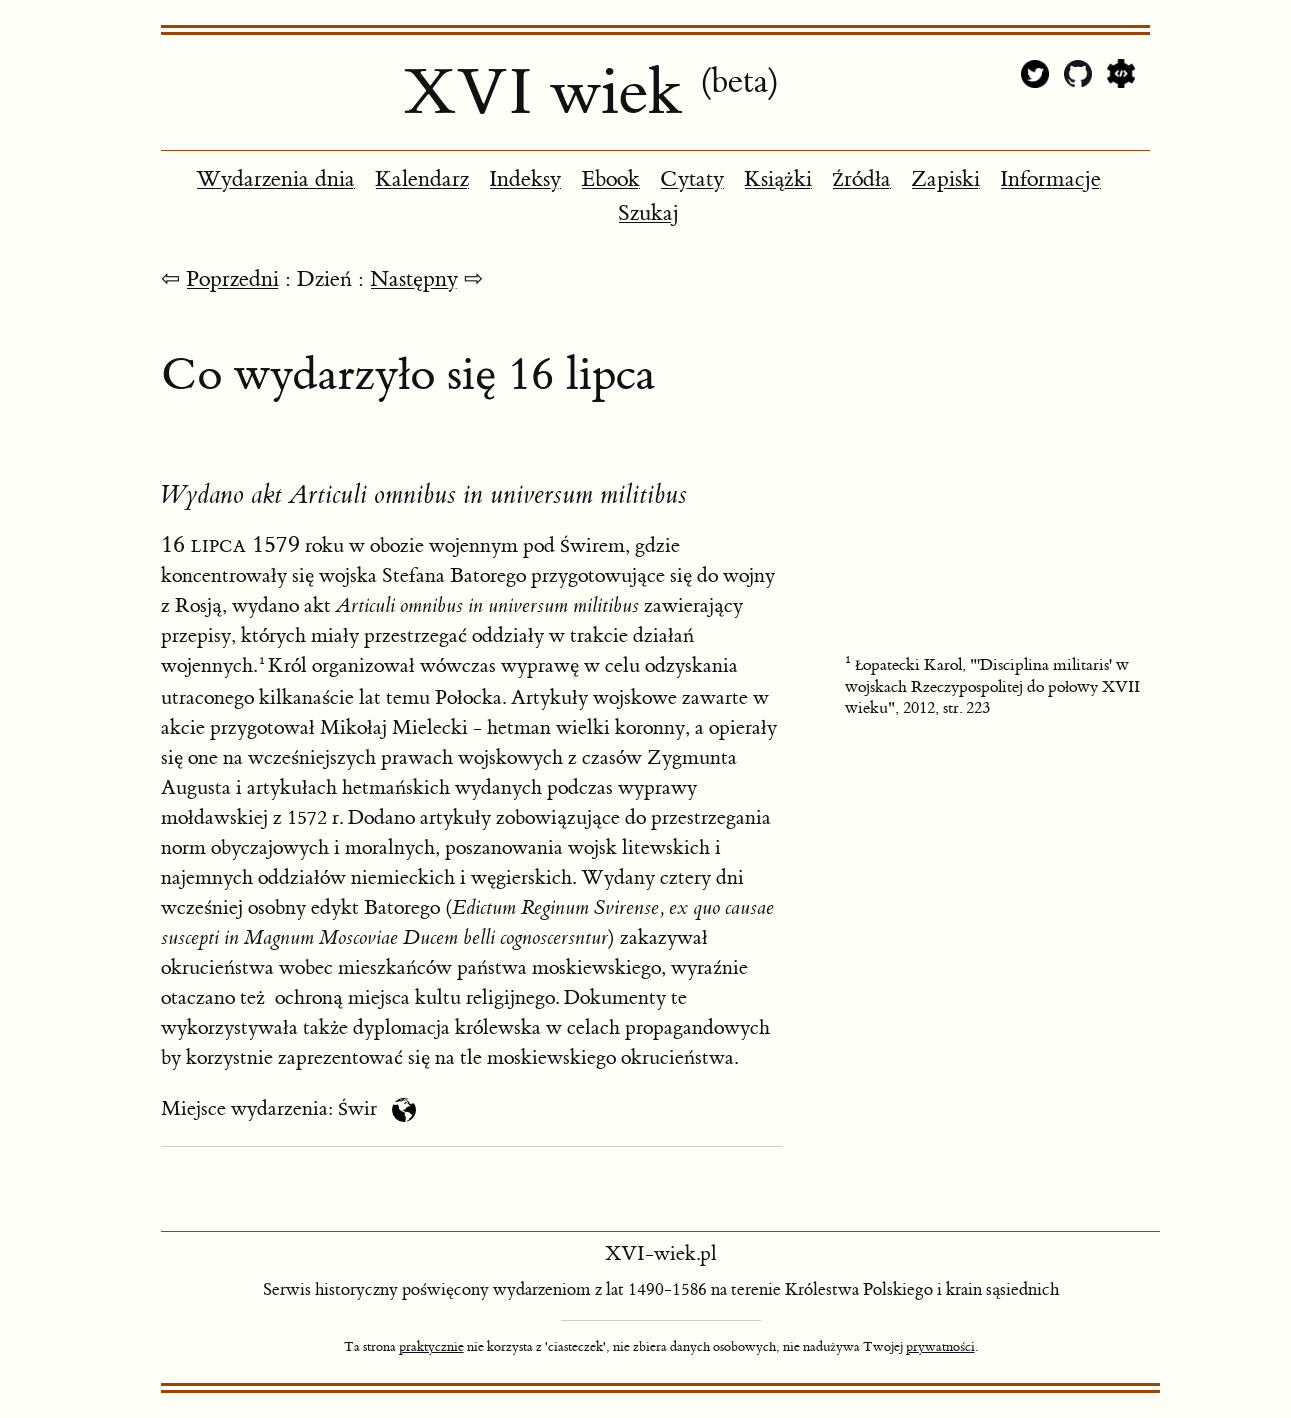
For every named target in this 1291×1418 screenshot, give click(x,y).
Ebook (610, 179)
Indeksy (525, 179)
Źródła (861, 179)
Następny (414, 279)
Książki (778, 179)
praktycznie (431, 1347)
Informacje (1050, 179)
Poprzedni (232, 279)
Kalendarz (422, 179)
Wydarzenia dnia (275, 179)
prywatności (940, 1347)
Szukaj (648, 213)
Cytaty (692, 179)
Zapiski (945, 179)
